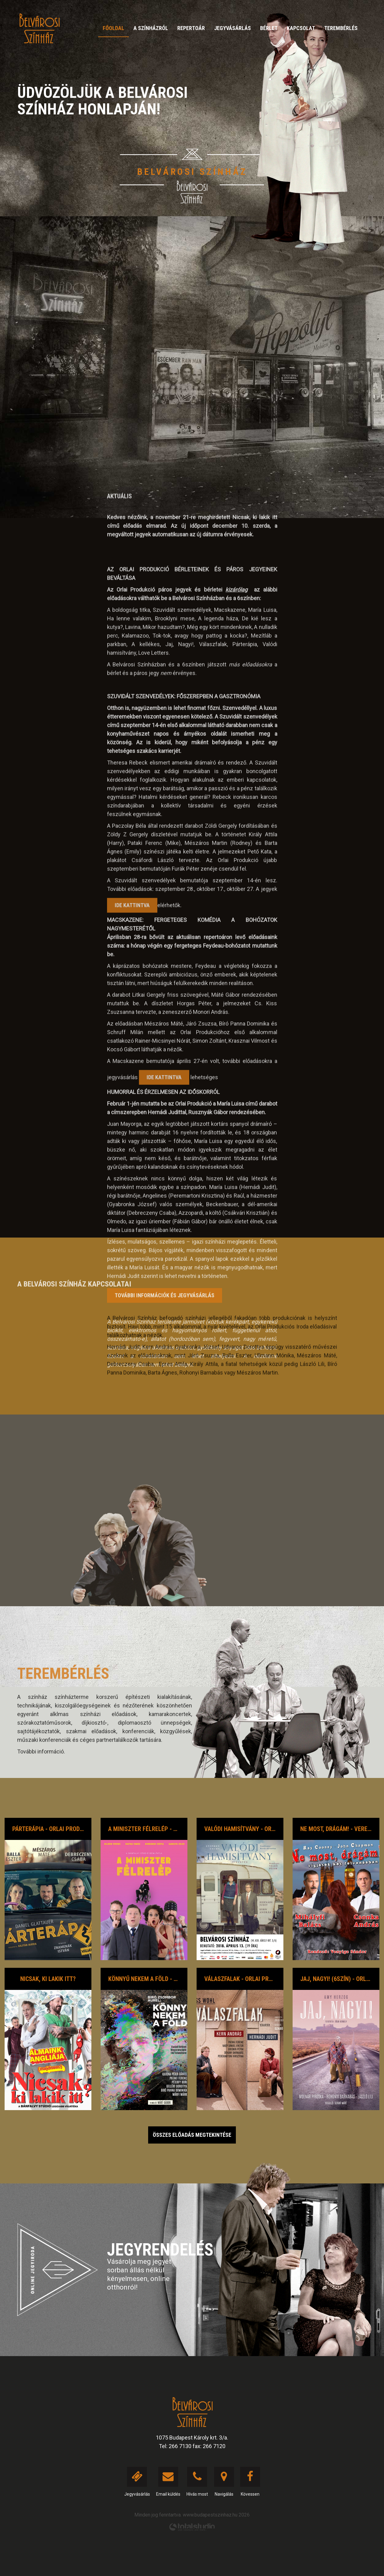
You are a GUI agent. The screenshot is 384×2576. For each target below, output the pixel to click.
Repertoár (191, 28)
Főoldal (113, 28)
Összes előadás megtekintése (192, 2135)
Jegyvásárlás (232, 28)
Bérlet (269, 28)
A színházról (150, 28)
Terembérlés (341, 28)
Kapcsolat (301, 28)
